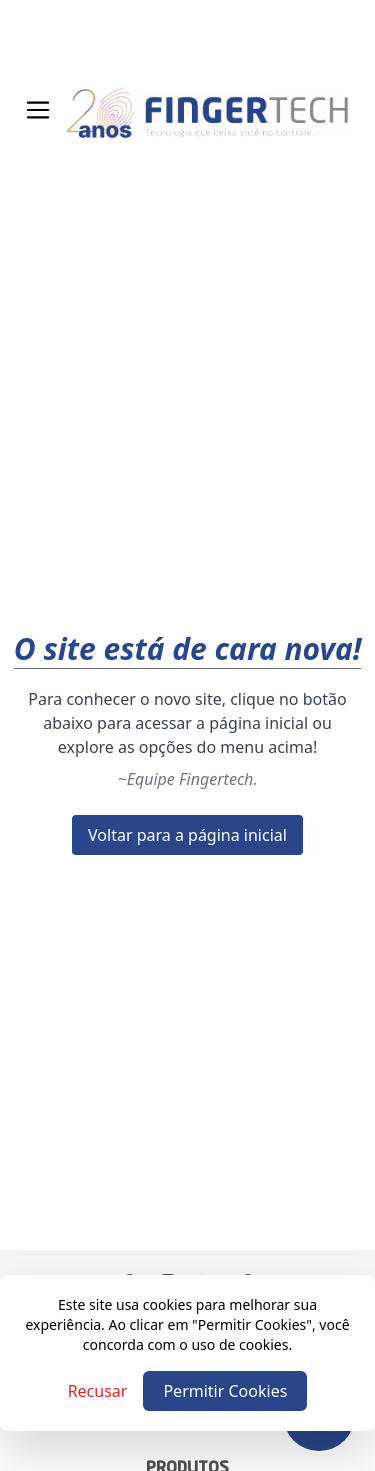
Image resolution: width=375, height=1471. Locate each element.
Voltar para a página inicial (187, 835)
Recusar (98, 1391)
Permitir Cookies (225, 1391)
